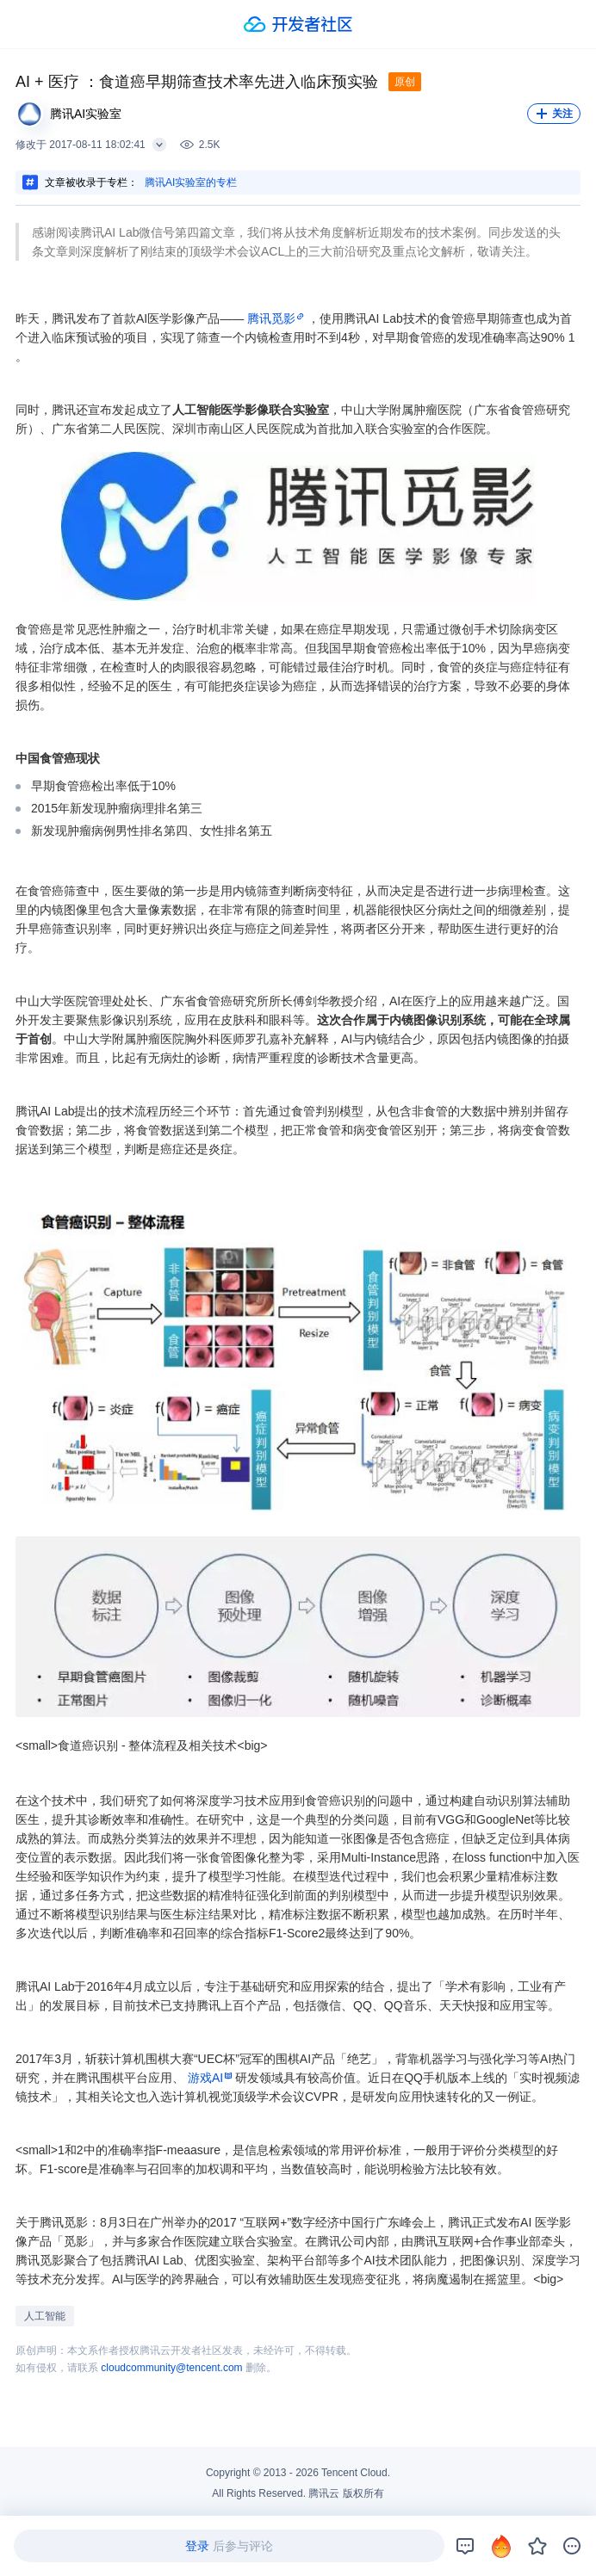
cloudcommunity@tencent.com (171, 2368)
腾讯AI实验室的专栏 (191, 182)
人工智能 (44, 2316)
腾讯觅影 (271, 318)
